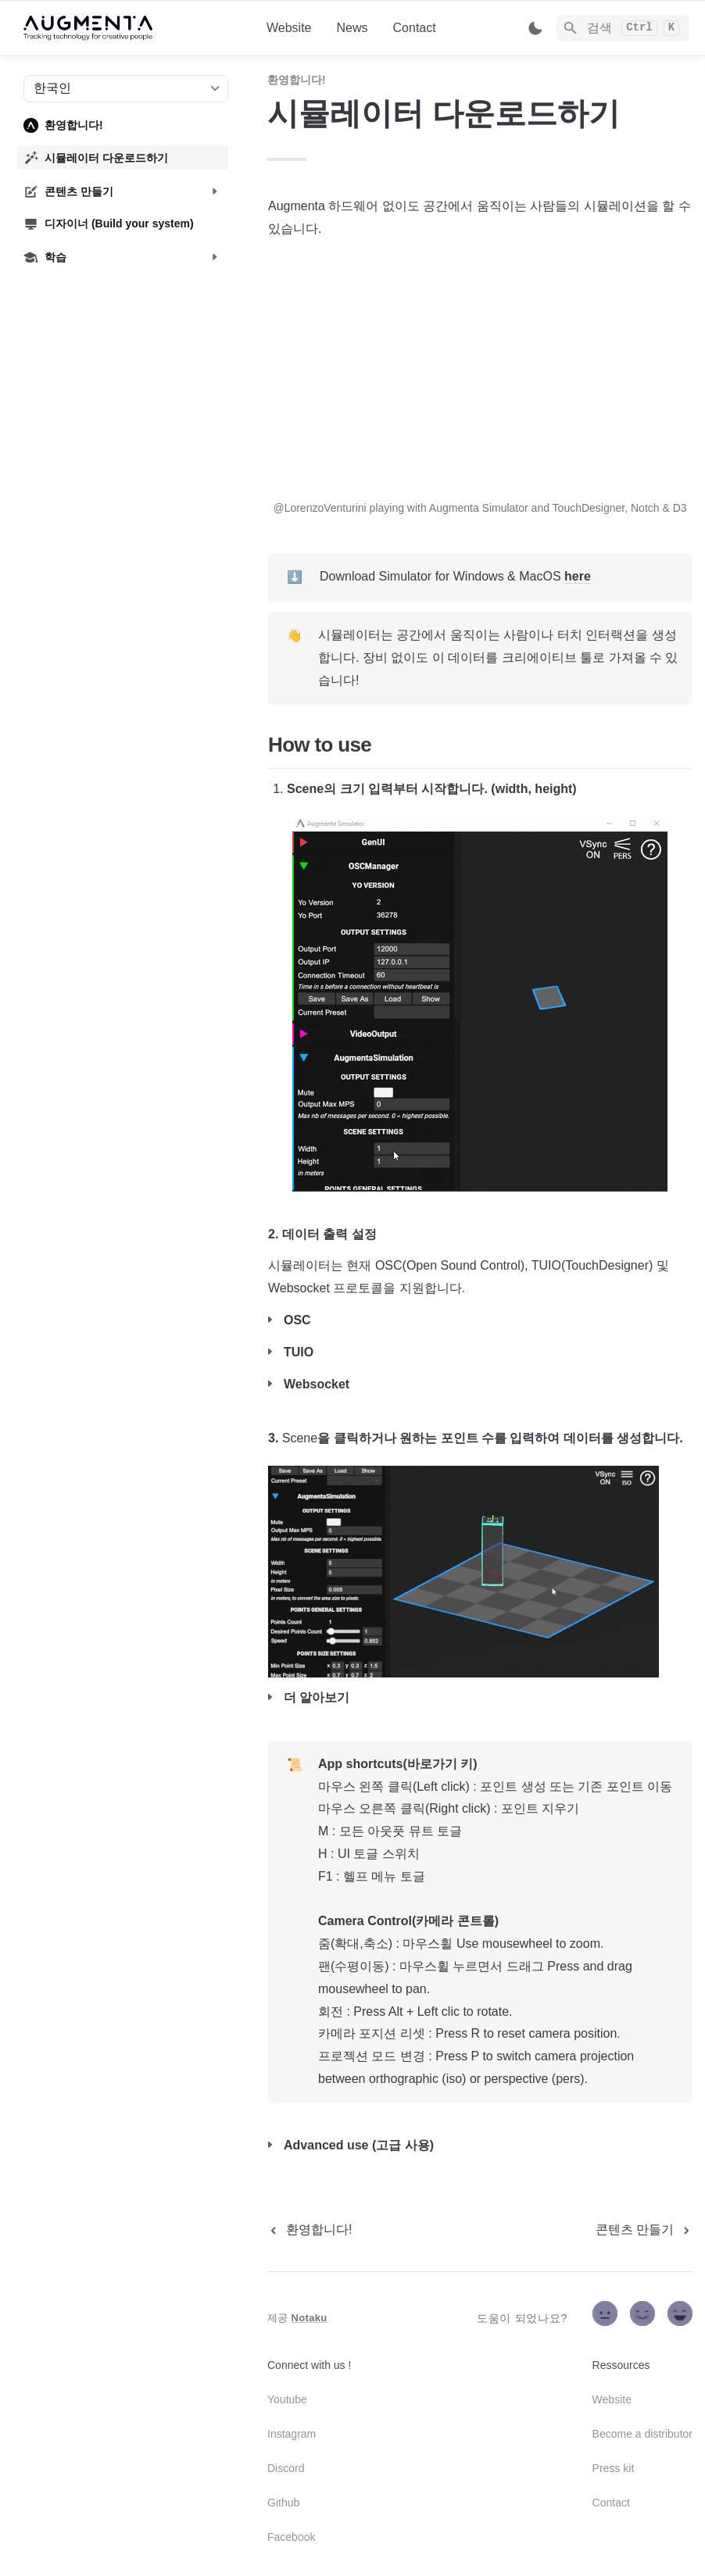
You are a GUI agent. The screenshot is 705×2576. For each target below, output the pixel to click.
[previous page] (309, 2230)
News (352, 27)
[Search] (622, 28)
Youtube (287, 2399)
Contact (414, 27)
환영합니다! (296, 79)
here (577, 576)
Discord (285, 2468)
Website (289, 27)
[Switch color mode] (535, 28)
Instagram (291, 2434)
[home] (132, 28)
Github (283, 2502)
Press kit (613, 2468)
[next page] (644, 2230)
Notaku (309, 2318)
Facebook (291, 2537)
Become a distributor (642, 2434)
